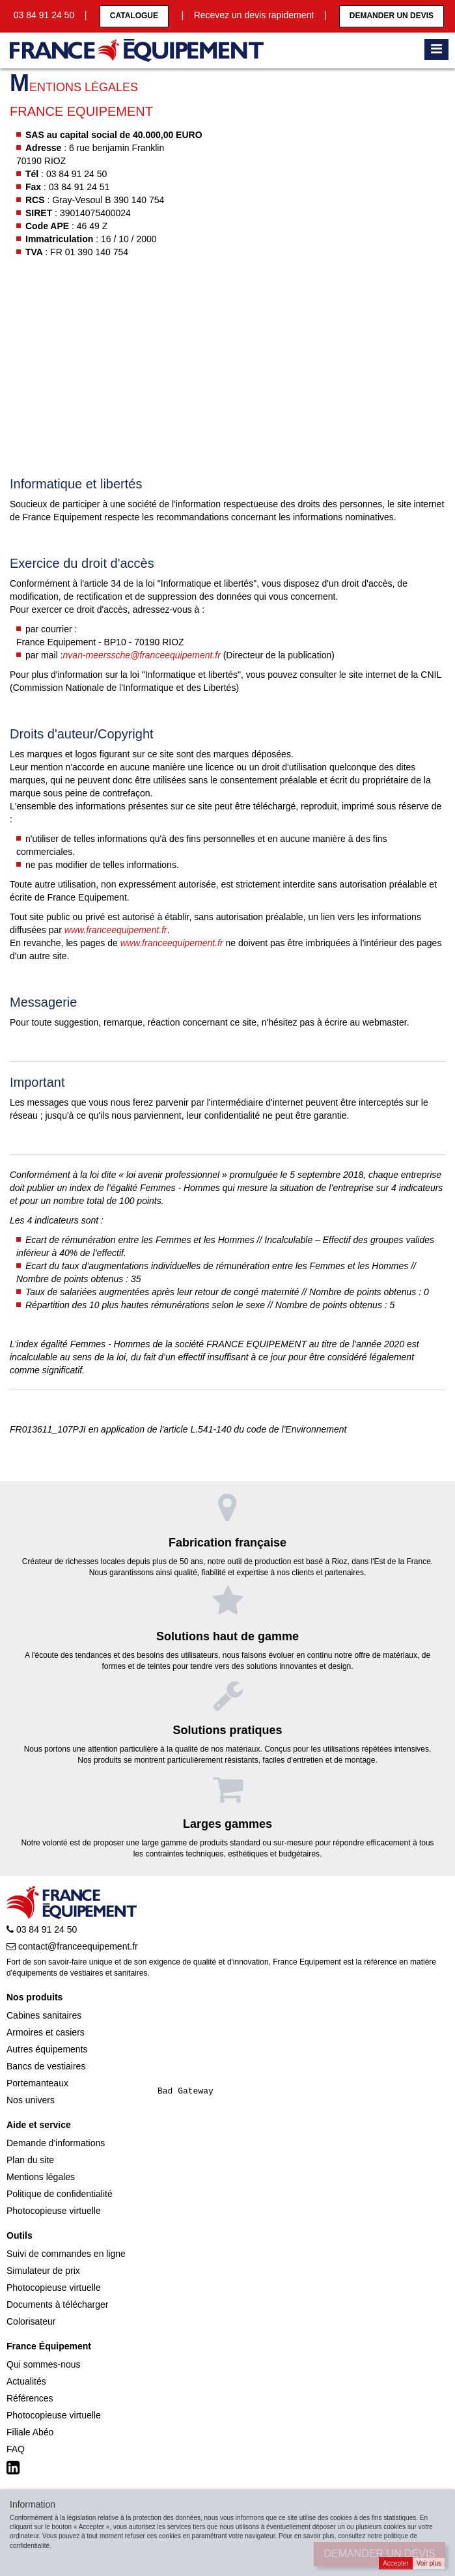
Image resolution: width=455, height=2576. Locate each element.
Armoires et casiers (46, 2032)
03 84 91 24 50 (42, 1929)
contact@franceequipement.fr (72, 1946)
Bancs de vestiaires (46, 2066)
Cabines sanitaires (44, 2015)
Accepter (395, 2563)
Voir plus (429, 2563)
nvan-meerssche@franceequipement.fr (142, 655)
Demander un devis (392, 15)
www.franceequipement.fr (115, 930)
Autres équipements (47, 2049)
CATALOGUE (134, 15)
